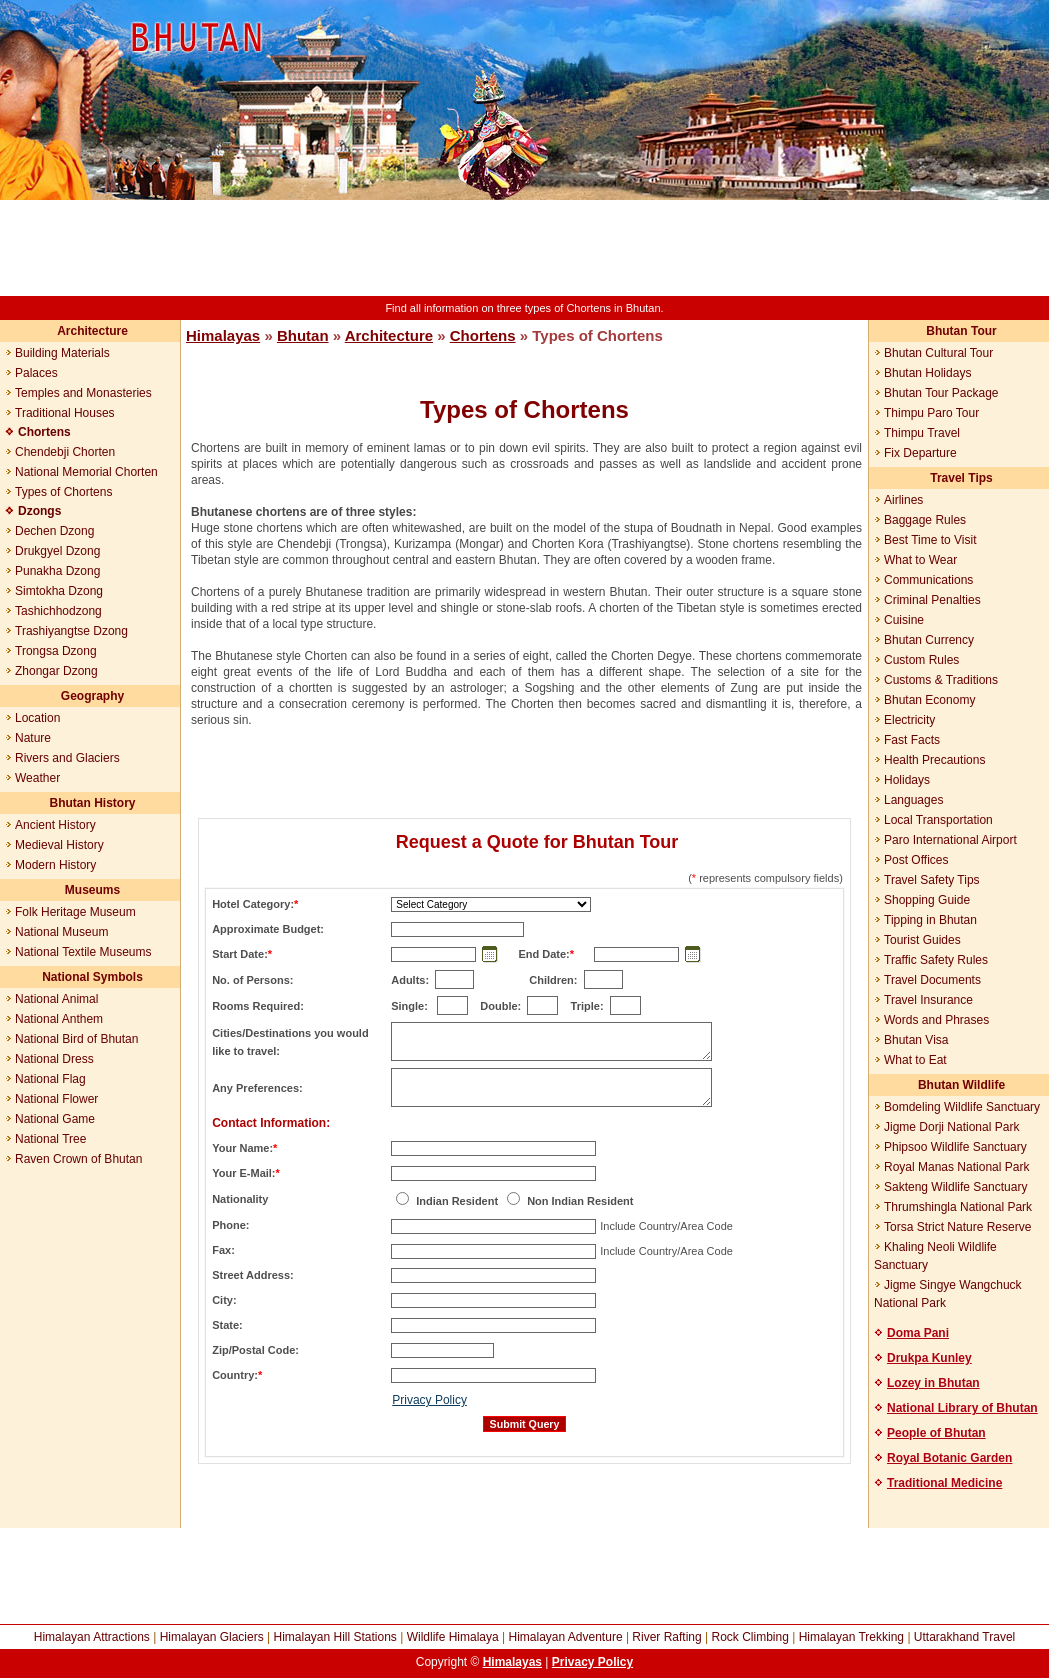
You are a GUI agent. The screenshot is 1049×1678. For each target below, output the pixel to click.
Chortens (483, 335)
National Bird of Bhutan (76, 1039)
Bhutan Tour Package (941, 393)
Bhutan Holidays (927, 373)
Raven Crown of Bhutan (78, 1159)
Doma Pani (918, 1333)
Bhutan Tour (961, 331)
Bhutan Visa (916, 1040)
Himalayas (223, 335)
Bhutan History (92, 803)
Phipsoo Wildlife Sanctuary (955, 1147)
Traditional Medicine (944, 1483)
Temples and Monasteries (83, 393)
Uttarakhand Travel (964, 1637)
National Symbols (92, 977)
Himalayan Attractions (92, 1637)
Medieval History (59, 845)
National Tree (50, 1139)
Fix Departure (920, 453)
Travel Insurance (928, 1000)
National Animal (56, 999)
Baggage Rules (925, 520)
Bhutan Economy (929, 700)
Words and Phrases (936, 1020)
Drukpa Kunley (929, 1358)
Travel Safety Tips (932, 880)
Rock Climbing (750, 1637)
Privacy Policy (429, 1400)
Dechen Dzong (54, 531)
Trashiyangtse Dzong (71, 631)
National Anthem (59, 1019)
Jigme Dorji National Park (951, 1127)
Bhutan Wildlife (961, 1085)
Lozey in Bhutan (933, 1383)
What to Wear (920, 560)
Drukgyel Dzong (57, 551)
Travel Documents (932, 980)
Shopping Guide (927, 900)
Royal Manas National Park (956, 1167)
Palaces (36, 373)
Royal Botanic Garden (949, 1458)
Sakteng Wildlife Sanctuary (955, 1187)
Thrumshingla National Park (958, 1207)
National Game (55, 1119)
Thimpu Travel (922, 433)
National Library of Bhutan (962, 1408)
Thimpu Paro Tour (931, 413)
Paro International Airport (950, 840)
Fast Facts (912, 740)
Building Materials (62, 353)
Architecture (92, 331)
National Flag (50, 1079)
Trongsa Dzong (56, 651)
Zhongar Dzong (56, 671)
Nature (33, 738)
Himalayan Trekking (851, 1637)
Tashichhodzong (58, 611)
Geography (92, 696)
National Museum (61, 932)
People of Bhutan (936, 1433)
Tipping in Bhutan (930, 920)
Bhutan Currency (929, 640)
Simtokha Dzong (59, 591)
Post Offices (916, 860)
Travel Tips (961, 478)
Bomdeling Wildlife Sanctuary (962, 1107)
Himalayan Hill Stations (334, 1637)
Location (37, 718)
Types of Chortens (63, 492)
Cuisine (904, 620)
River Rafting (666, 1637)
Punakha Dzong (57, 571)
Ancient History (55, 825)
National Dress (54, 1059)
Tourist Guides (922, 940)
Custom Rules (921, 660)
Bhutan (303, 335)
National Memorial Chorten (86, 472)
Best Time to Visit (930, 540)
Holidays (907, 780)
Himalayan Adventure (565, 1637)
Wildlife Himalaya (453, 1637)
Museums (92, 890)
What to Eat (915, 1060)
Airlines (903, 500)
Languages (913, 800)
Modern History (55, 865)
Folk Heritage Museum (75, 912)
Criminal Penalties (932, 600)
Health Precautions (934, 760)
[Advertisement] (525, 248)
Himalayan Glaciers (212, 1637)
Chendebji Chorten (65, 452)
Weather (37, 778)
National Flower (56, 1099)
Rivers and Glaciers (67, 758)
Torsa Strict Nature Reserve (957, 1227)
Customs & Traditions (941, 680)
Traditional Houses (65, 413)
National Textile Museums (83, 952)
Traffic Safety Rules (936, 960)
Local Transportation (938, 820)
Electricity (909, 720)
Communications (928, 580)
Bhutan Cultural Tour (938, 353)
